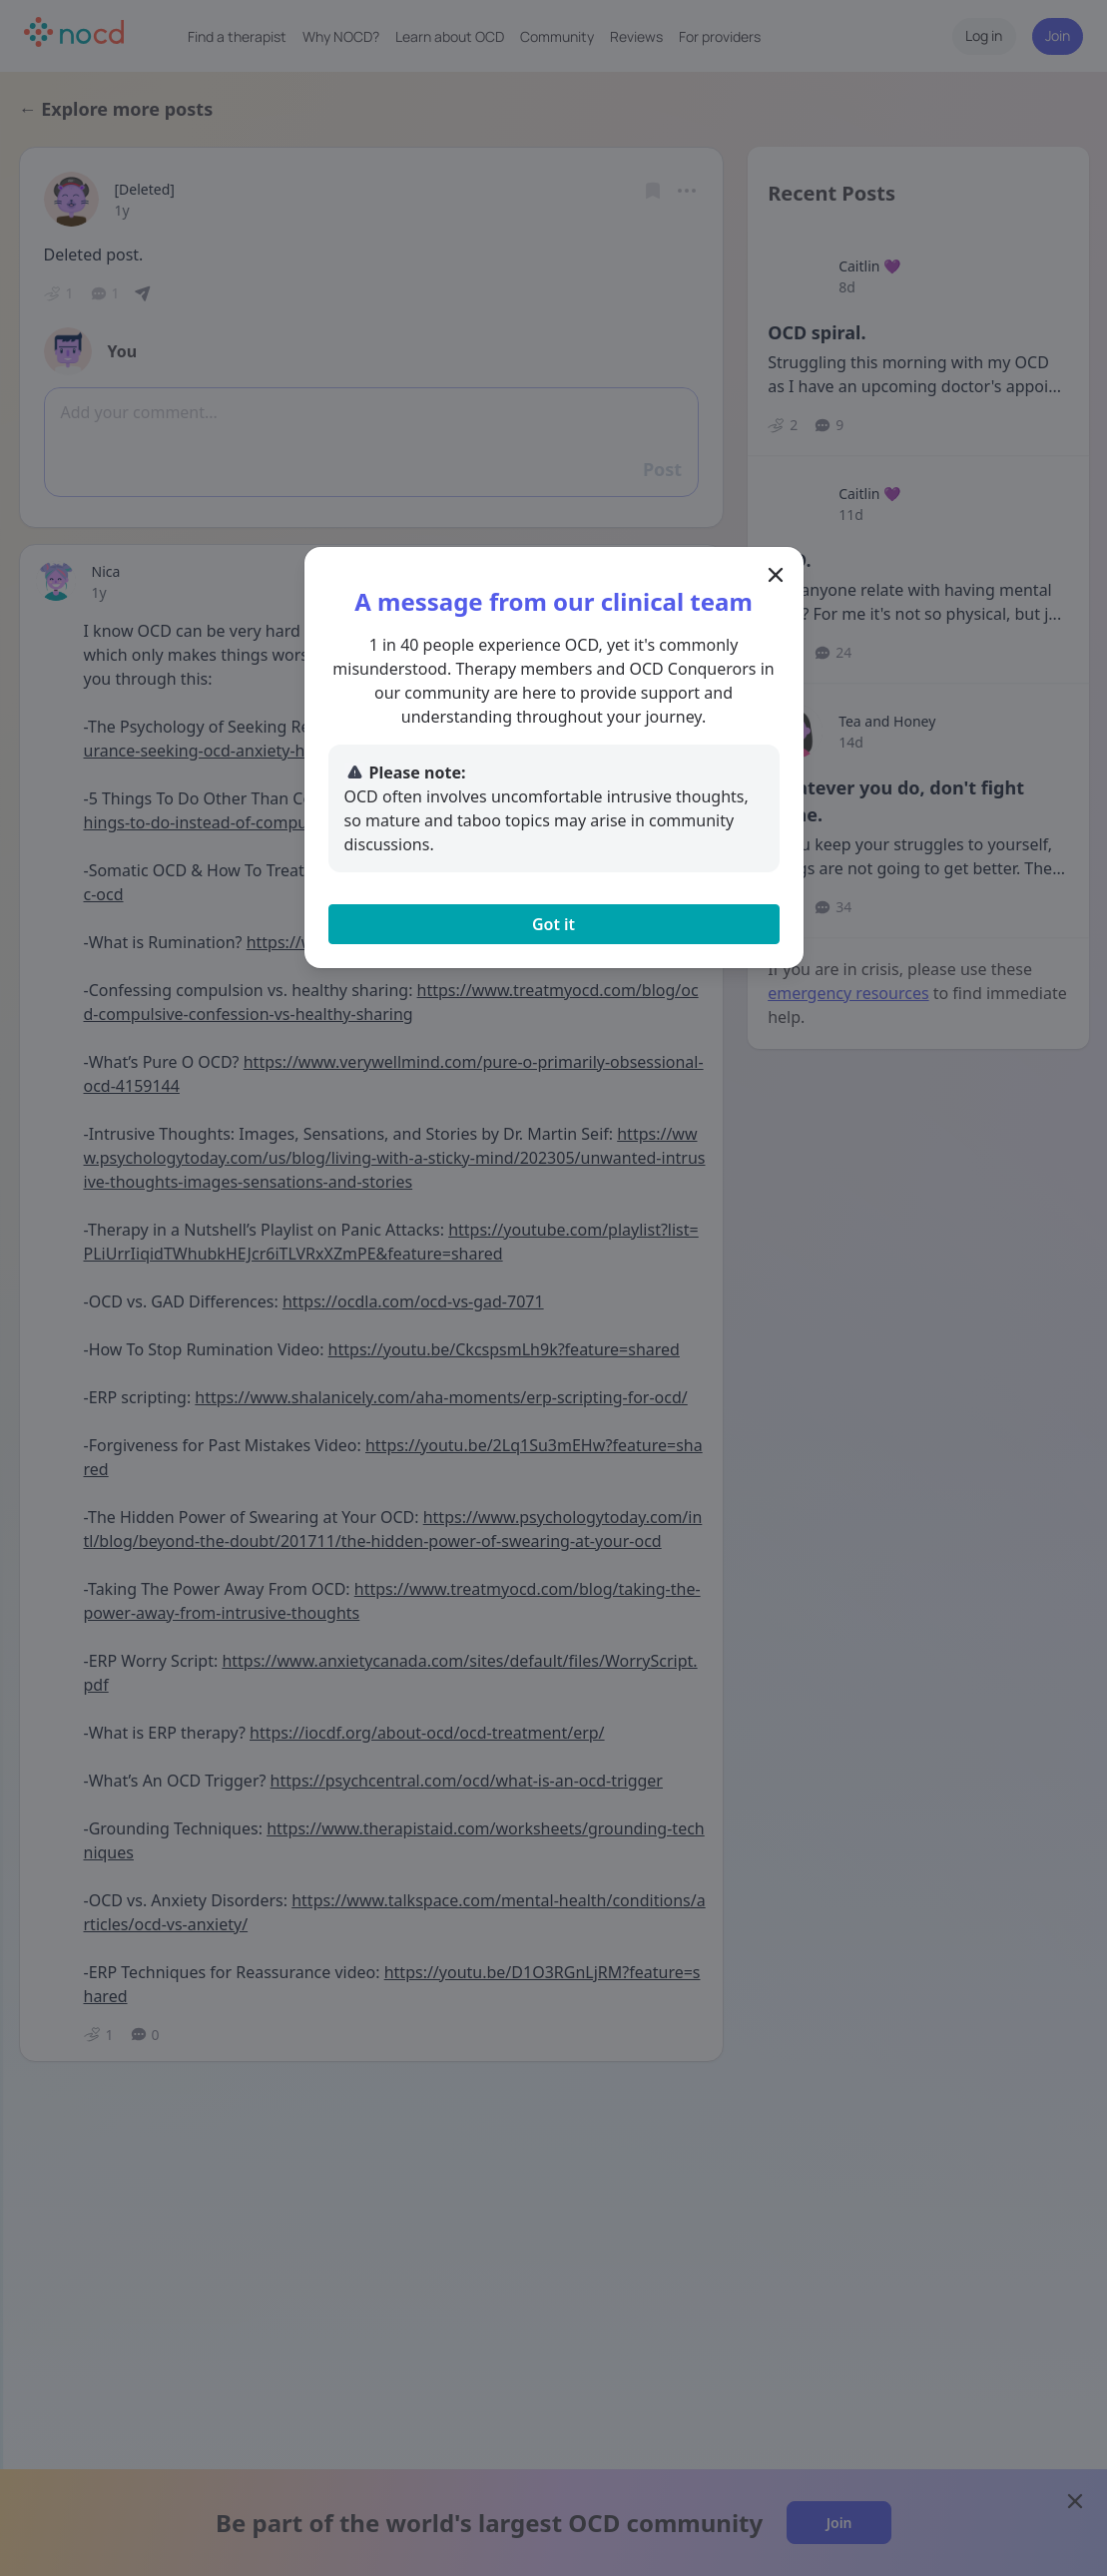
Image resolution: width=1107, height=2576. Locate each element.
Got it (553, 924)
